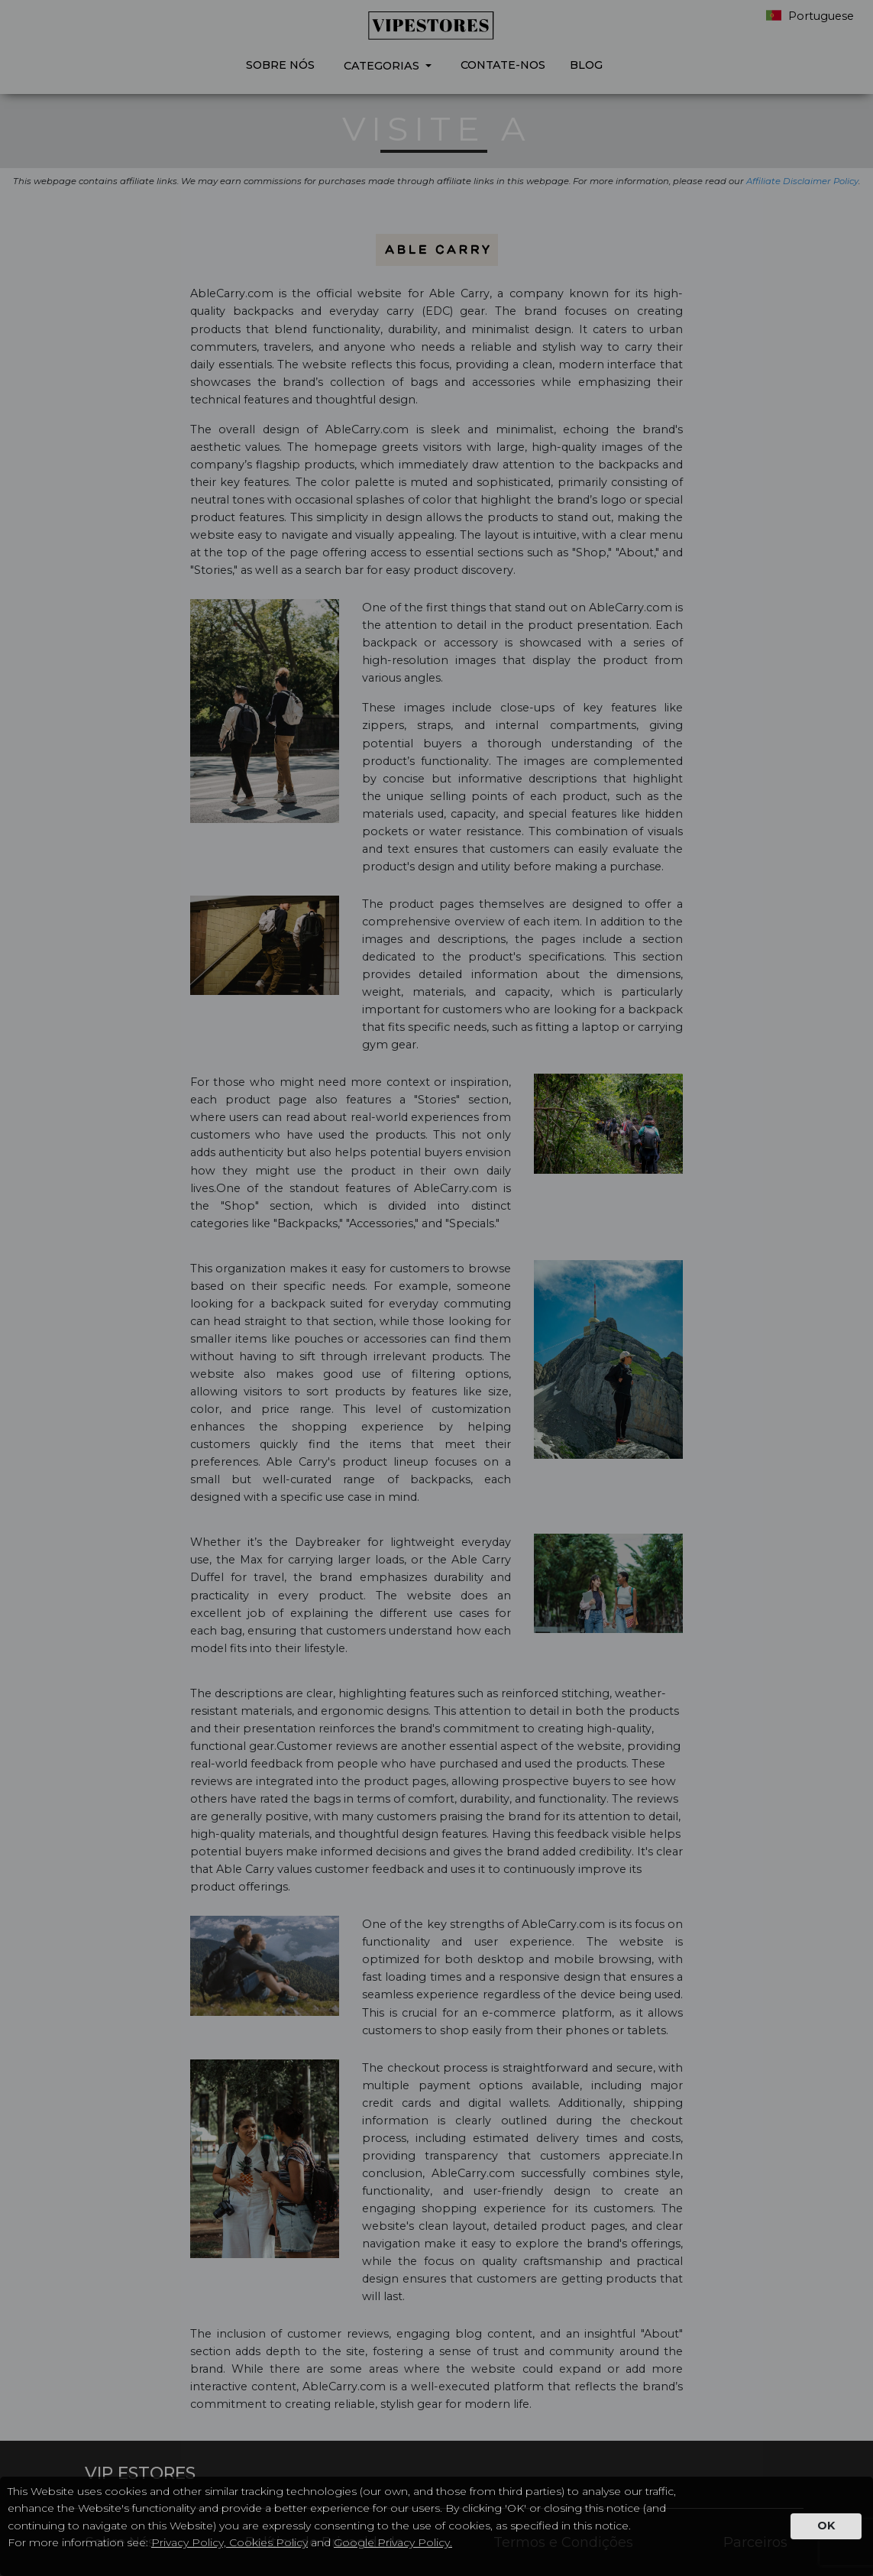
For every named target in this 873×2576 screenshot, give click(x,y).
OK (826, 2525)
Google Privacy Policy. (393, 2542)
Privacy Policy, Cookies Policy (229, 2542)
